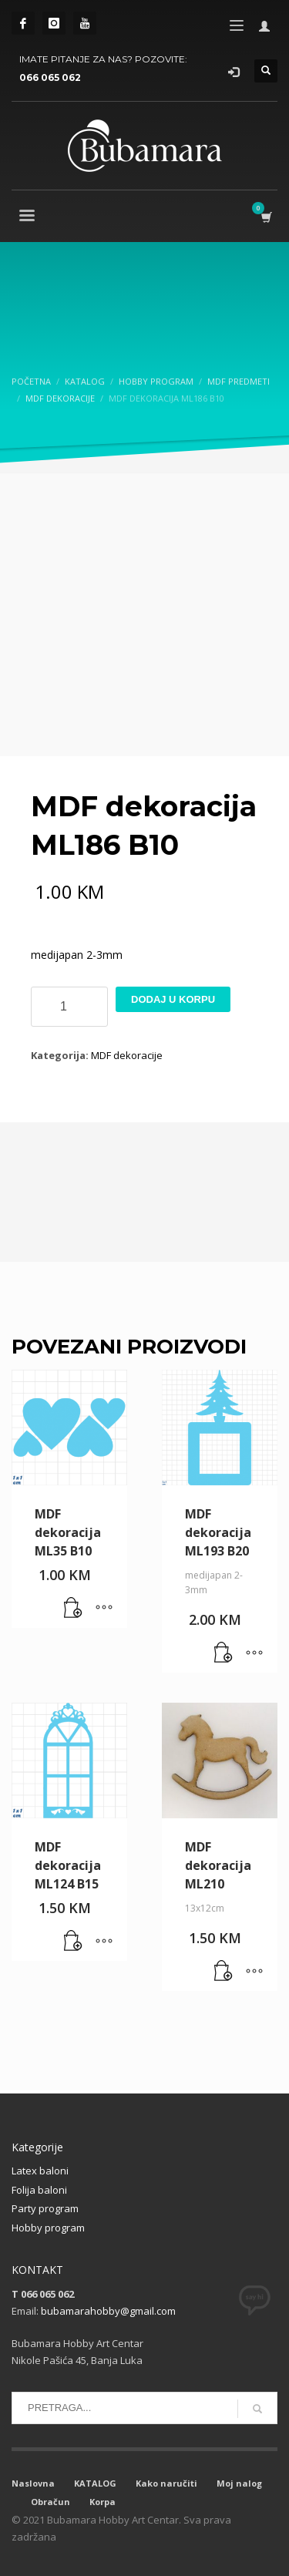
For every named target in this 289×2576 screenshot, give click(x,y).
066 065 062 (50, 77)
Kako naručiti (166, 2483)
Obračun (50, 2501)
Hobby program (48, 2228)
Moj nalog (239, 2483)
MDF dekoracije (127, 1055)
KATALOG (95, 2483)
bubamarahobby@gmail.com (108, 2311)
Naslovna (33, 2483)
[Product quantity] (69, 1007)
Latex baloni (40, 2170)
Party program (45, 2208)
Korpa (102, 2501)
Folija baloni (39, 2190)
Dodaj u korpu (173, 999)
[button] (73, 1608)
